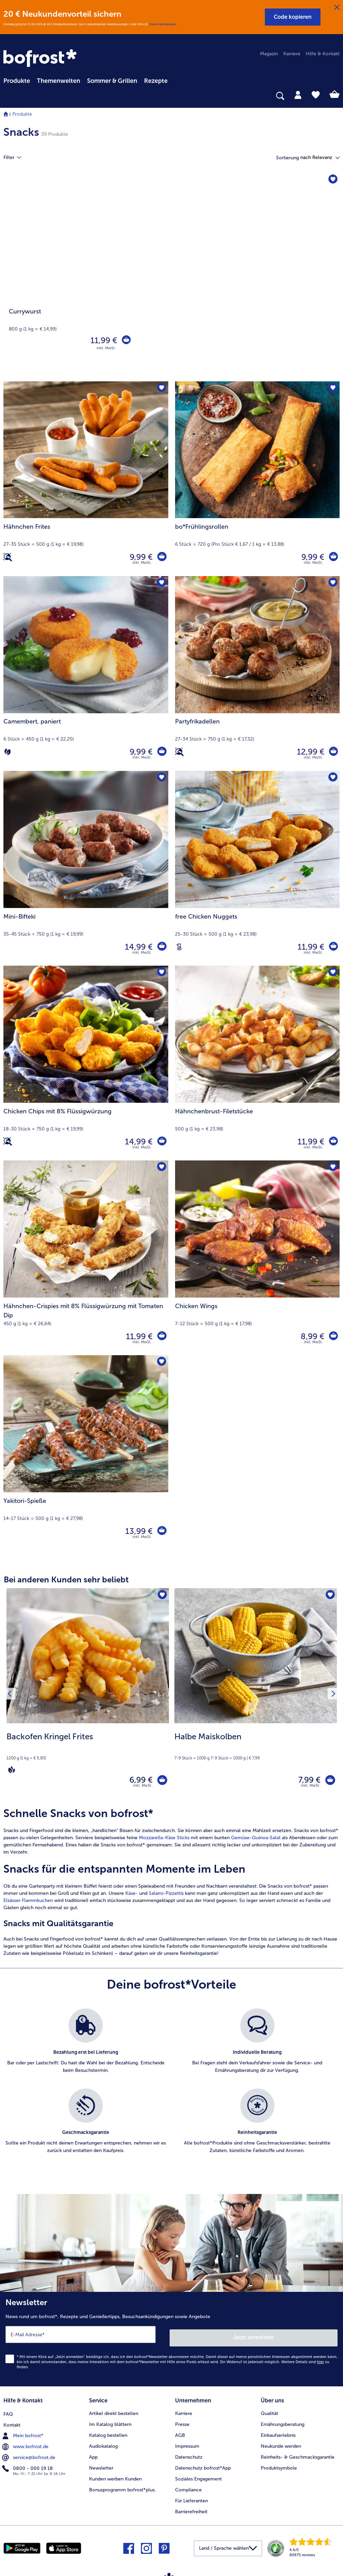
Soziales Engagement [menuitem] (198, 2476)
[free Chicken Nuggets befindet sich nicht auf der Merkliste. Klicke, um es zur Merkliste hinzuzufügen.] (332, 778)
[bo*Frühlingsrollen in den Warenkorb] (333, 557)
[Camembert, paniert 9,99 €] (85, 673)
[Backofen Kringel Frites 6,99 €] (87, 1695)
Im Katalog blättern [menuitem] (110, 2422)
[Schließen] (337, 7)
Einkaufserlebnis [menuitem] (278, 2433)
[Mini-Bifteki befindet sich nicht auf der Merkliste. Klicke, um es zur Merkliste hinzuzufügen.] (161, 778)
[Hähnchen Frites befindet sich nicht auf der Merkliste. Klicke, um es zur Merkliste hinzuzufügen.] (161, 388)
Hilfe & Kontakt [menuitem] (323, 54)
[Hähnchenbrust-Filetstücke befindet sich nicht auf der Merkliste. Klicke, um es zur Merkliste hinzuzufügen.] (332, 973)
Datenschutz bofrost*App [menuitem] (203, 2466)
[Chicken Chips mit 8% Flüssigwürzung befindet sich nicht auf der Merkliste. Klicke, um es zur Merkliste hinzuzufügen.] (161, 973)
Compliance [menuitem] (188, 2487)
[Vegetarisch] (7, 752)
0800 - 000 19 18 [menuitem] (28, 2465)
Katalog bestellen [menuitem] (108, 2433)
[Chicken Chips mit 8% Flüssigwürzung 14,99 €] (85, 1063)
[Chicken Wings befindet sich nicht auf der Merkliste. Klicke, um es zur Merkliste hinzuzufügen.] (332, 1167)
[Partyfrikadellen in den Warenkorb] (333, 752)
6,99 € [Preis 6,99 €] (137, 1781)
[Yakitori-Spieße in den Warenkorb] (161, 1531)
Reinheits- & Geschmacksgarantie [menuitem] (297, 2455)
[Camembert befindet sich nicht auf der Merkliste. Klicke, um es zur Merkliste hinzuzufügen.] (161, 583)
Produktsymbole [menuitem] (279, 2466)
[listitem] (86, 2048)
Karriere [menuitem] (291, 54)
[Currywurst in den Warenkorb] (125, 340)
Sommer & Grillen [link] (112, 81)
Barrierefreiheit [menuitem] (191, 2509)
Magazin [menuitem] (269, 54)
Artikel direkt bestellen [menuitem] (113, 2411)
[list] (171, 2091)
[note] (87, 1752)
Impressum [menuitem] (187, 2444)
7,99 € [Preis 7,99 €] (306, 1781)
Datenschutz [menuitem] (188, 2455)
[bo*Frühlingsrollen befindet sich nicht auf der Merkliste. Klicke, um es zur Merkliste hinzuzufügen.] (332, 388)
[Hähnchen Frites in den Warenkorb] (161, 557)
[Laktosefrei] (179, 947)
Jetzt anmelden (254, 2337)
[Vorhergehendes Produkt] (11, 1695)
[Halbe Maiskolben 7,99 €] (255, 1695)
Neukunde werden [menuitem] (281, 2444)
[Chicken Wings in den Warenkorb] (333, 1336)
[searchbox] (8, 96)
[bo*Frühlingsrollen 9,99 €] (257, 478)
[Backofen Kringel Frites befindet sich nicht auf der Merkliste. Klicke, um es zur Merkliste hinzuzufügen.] (161, 1595)
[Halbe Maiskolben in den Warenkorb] (328, 1781)
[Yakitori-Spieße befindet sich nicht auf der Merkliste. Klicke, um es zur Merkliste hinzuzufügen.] (161, 1362)
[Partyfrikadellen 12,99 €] (257, 673)
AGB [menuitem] (180, 2433)
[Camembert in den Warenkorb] (161, 752)
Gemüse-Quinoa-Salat (256, 1841)
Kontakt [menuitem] (11, 2422)
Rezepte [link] (156, 81)
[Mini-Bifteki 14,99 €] (85, 868)
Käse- (131, 1896)
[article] (171, 1885)
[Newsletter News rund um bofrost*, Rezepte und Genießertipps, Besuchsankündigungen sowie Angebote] (171, 2340)
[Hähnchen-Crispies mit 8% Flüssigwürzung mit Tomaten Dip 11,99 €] (85, 1257)
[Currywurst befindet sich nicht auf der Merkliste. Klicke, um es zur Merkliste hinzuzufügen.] (332, 180)
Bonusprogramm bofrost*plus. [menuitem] (122, 2487)
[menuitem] (16, 80)
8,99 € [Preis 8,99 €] (311, 1336)
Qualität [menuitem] (269, 2411)
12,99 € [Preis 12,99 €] (309, 752)
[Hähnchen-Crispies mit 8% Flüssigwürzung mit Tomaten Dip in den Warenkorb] (161, 1336)
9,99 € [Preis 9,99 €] (140, 557)
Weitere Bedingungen (162, 24)
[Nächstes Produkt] (332, 1695)
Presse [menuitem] (182, 2422)
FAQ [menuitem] (8, 2411)
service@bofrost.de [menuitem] (29, 2454)
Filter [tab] (16, 157)
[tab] (298, 94)
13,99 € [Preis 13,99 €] (138, 1531)
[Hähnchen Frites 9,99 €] (85, 478)
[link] (40, 58)
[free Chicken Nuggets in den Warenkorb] (333, 947)
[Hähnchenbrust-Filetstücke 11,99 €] (257, 1063)
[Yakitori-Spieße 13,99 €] (85, 1452)
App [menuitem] (93, 2455)
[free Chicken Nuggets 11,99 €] (257, 868)
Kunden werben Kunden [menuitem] (115, 2476)
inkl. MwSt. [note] (142, 1788)
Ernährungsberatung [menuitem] (282, 2422)
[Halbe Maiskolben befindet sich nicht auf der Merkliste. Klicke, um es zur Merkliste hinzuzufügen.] (329, 1595)
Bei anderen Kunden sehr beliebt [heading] (66, 1579)
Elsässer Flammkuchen (28, 1903)
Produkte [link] (16, 81)
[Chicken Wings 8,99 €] (257, 1257)
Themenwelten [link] (58, 81)
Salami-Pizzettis (166, 1896)
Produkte (22, 114)
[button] (292, 17)
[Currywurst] (171, 277)
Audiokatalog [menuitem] (103, 2444)
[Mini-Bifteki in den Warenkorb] (161, 947)
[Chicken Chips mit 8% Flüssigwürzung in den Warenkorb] (161, 1142)
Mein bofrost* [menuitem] (23, 2432)
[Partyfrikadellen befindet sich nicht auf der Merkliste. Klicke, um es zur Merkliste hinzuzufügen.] (332, 583)
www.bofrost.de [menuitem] (25, 2443)
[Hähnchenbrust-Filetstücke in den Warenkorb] (333, 1142)
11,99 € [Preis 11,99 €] (102, 340)
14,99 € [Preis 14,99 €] (138, 947)
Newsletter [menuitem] (101, 2466)
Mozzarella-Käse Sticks (164, 1841)
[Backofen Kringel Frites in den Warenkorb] (160, 1781)
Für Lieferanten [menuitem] (191, 2498)
